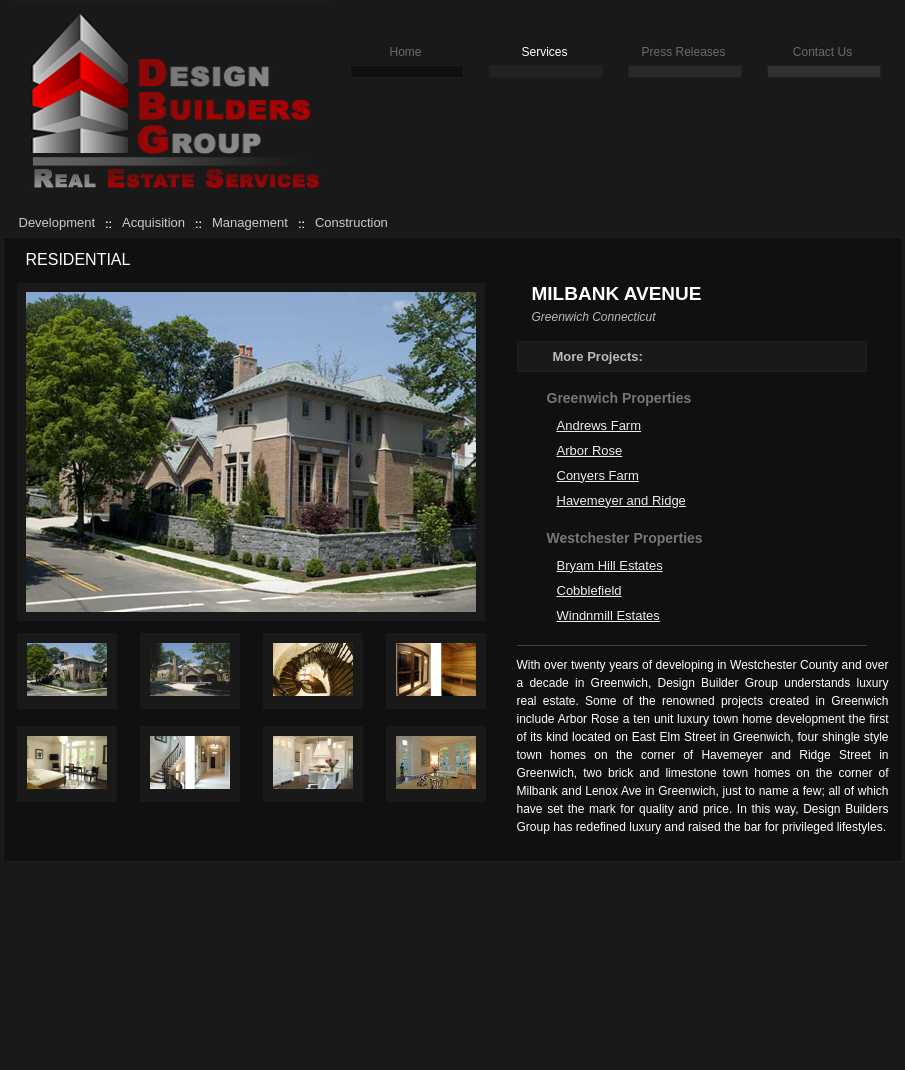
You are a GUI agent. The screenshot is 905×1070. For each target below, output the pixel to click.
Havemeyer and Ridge (621, 500)
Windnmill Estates (608, 615)
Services (544, 52)
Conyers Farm (598, 475)
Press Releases (683, 52)
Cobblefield (589, 590)
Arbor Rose (590, 450)
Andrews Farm (599, 425)
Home (405, 52)
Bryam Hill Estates (610, 565)
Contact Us (822, 52)
